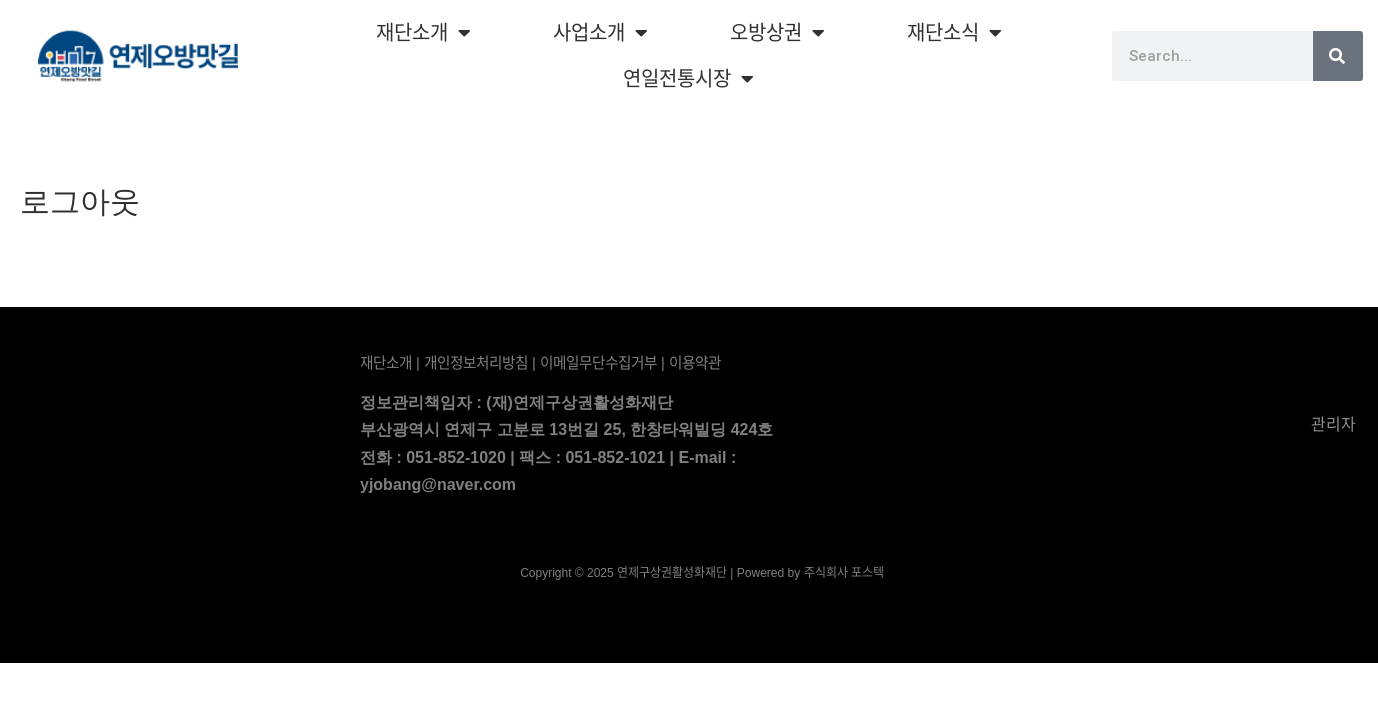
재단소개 (423, 33)
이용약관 (695, 363)
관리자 (1332, 424)
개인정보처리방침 (476, 363)
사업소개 (600, 33)
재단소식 (954, 33)
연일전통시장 (688, 79)
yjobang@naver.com (438, 484)
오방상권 (777, 33)
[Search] (1338, 56)
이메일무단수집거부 (598, 363)
